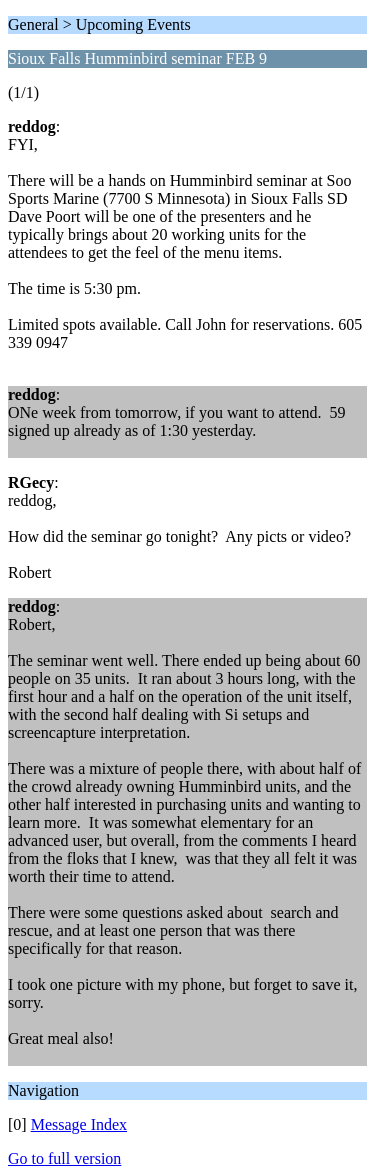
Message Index (79, 1124)
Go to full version (64, 1158)
